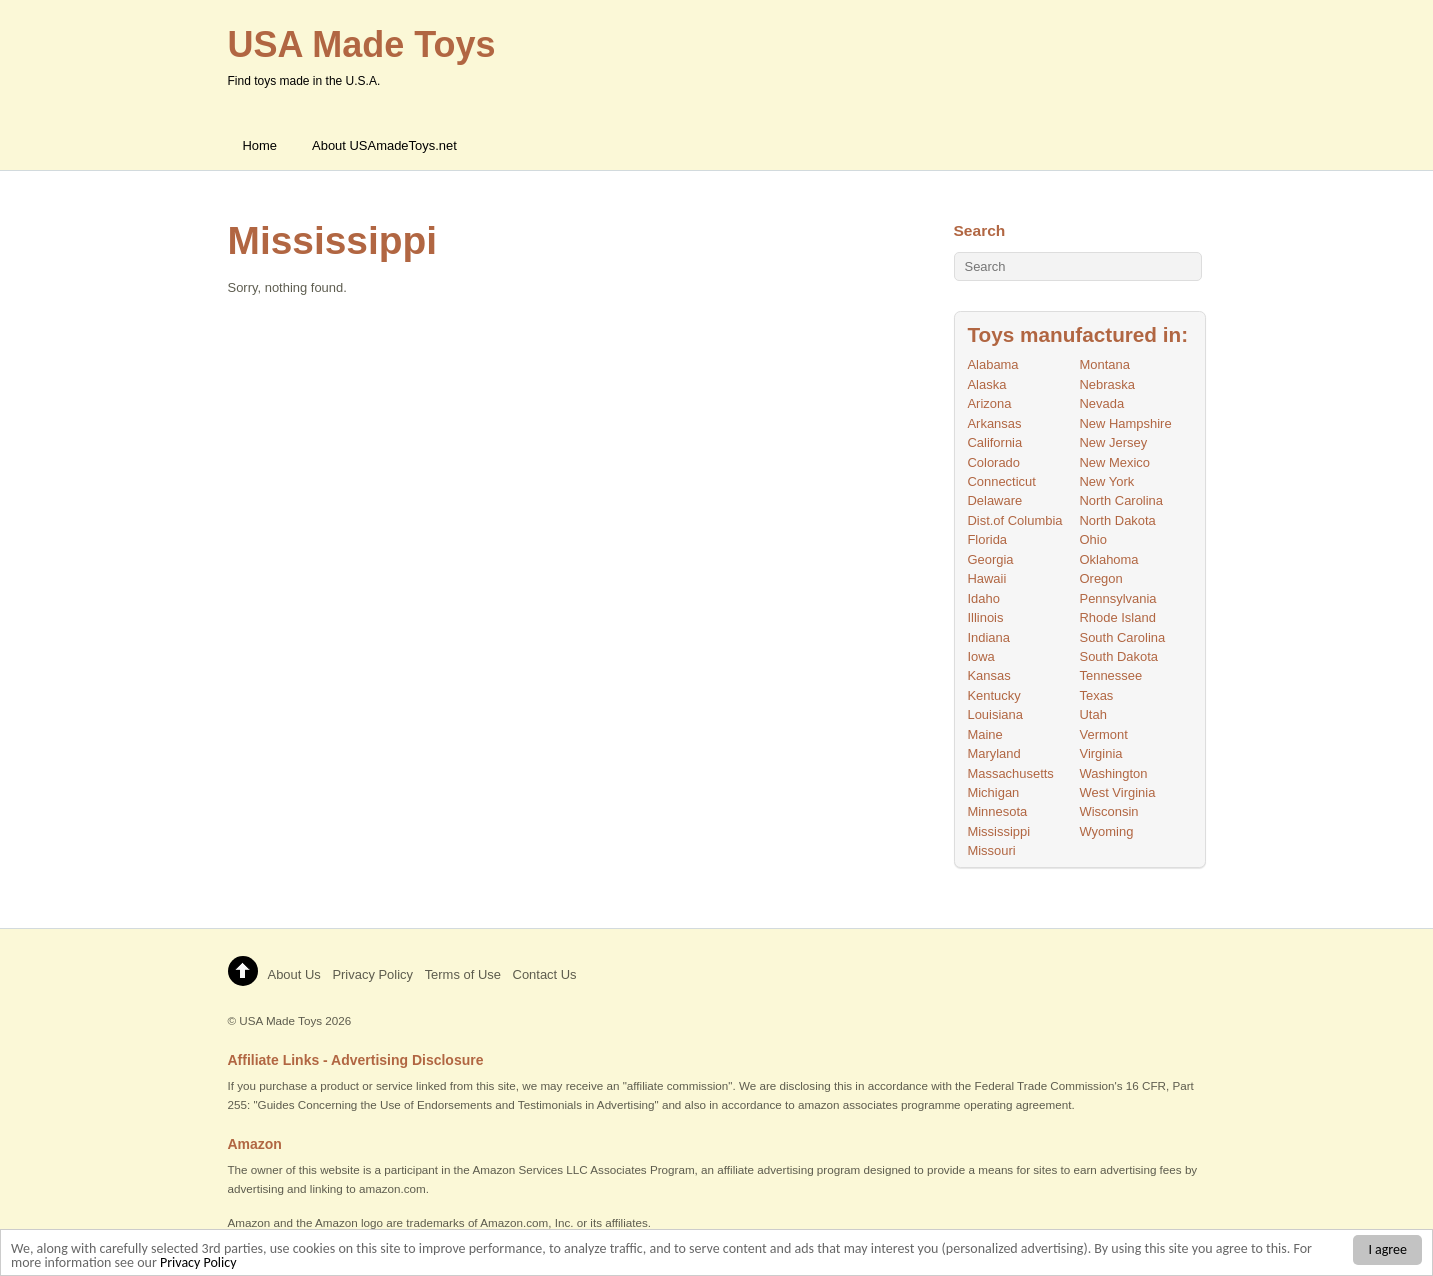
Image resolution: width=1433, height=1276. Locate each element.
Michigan (993, 792)
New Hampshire (1126, 423)
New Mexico (1115, 462)
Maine (984, 734)
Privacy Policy (198, 1265)
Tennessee (1111, 675)
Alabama (992, 364)
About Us (294, 974)
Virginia (1101, 753)
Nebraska (1107, 384)
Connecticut (1001, 481)
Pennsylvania (1118, 598)
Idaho (983, 598)
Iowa (980, 656)
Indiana (988, 637)
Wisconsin (1109, 811)
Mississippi (998, 831)
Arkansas (994, 423)
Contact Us (545, 974)
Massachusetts (1010, 773)
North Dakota (1118, 520)
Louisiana (994, 714)
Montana (1105, 364)
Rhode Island (1118, 617)
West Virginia (1118, 792)
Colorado (993, 462)
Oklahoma (1109, 559)
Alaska (986, 384)
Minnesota (997, 811)
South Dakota (1119, 656)
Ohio (1093, 539)
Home (260, 145)
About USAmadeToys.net (384, 145)
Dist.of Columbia (1014, 520)
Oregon (1101, 578)
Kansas (988, 675)
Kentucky (993, 695)
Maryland (993, 753)
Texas (1097, 695)
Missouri (991, 850)
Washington (1114, 773)
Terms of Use (463, 974)
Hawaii (986, 578)
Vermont (1104, 734)
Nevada (1102, 403)
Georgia (990, 559)
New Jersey (1114, 442)
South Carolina (1123, 637)
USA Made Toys (280, 1020)
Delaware (994, 500)
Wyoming (1107, 831)
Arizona (989, 403)
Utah (1093, 714)
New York (1107, 481)
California (994, 442)
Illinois (985, 617)
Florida (987, 539)
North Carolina (1122, 500)
